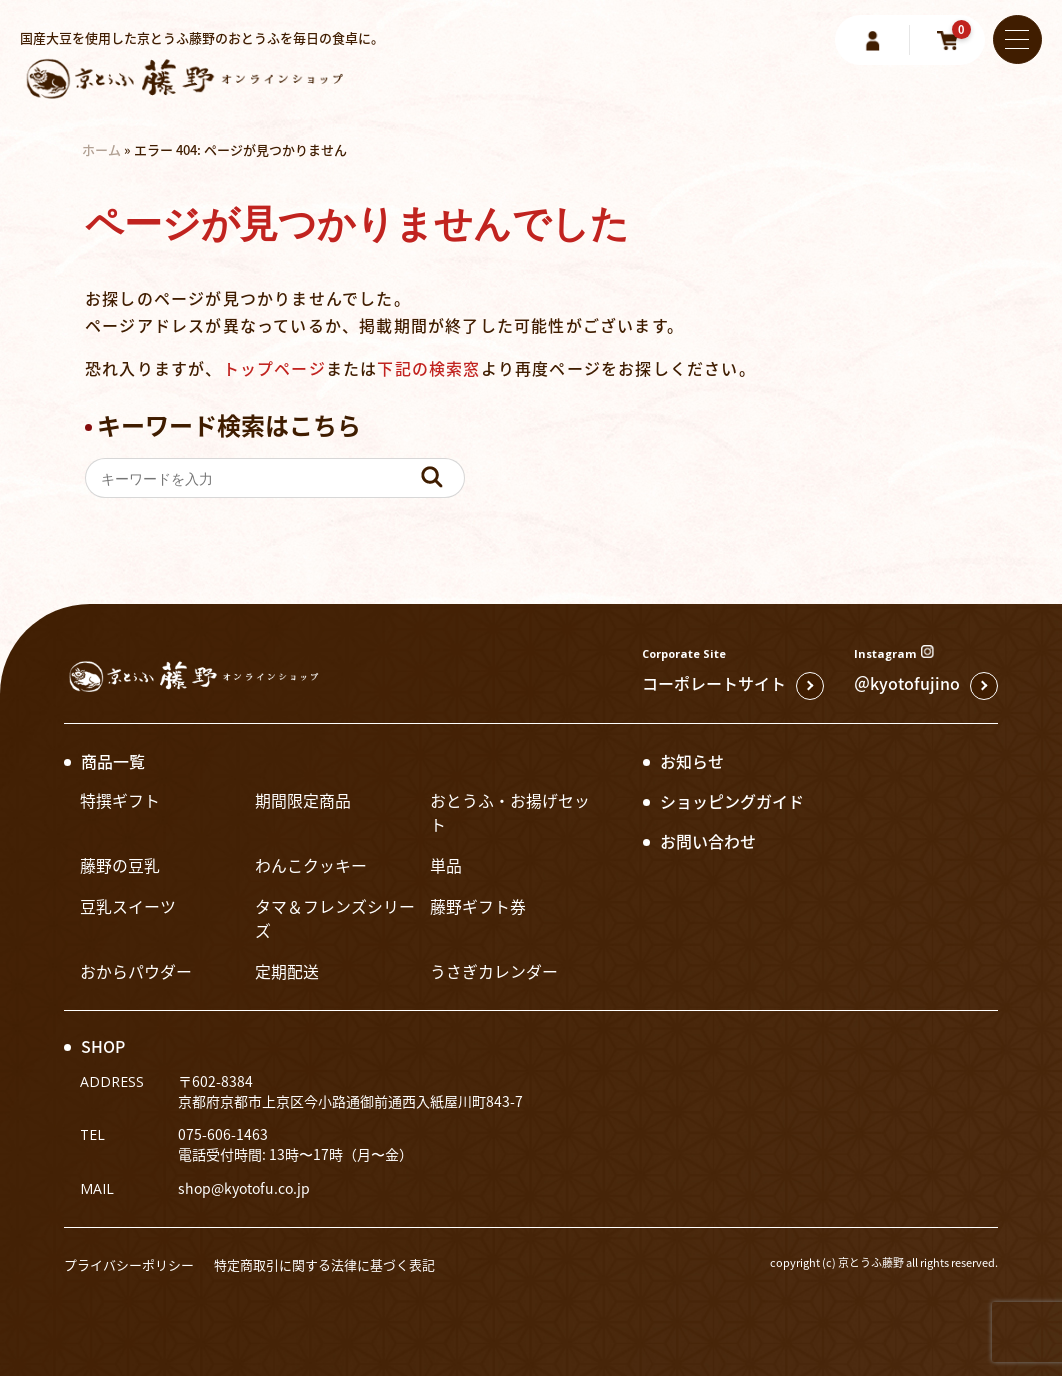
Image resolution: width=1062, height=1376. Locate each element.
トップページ (274, 368)
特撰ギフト (120, 800)
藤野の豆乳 (120, 865)
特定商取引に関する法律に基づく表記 (324, 1264)
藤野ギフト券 (478, 906)
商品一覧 (113, 761)
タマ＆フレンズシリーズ (335, 918)
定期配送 (287, 971)
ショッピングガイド (732, 801)
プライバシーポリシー (129, 1264)
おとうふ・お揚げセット (510, 812)
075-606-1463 (223, 1134)
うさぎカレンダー (494, 971)
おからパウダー (136, 971)
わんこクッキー (311, 865)
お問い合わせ (708, 841)
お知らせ (692, 761)
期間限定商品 (303, 800)
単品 (446, 865)
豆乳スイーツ (128, 906)
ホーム (101, 149)
